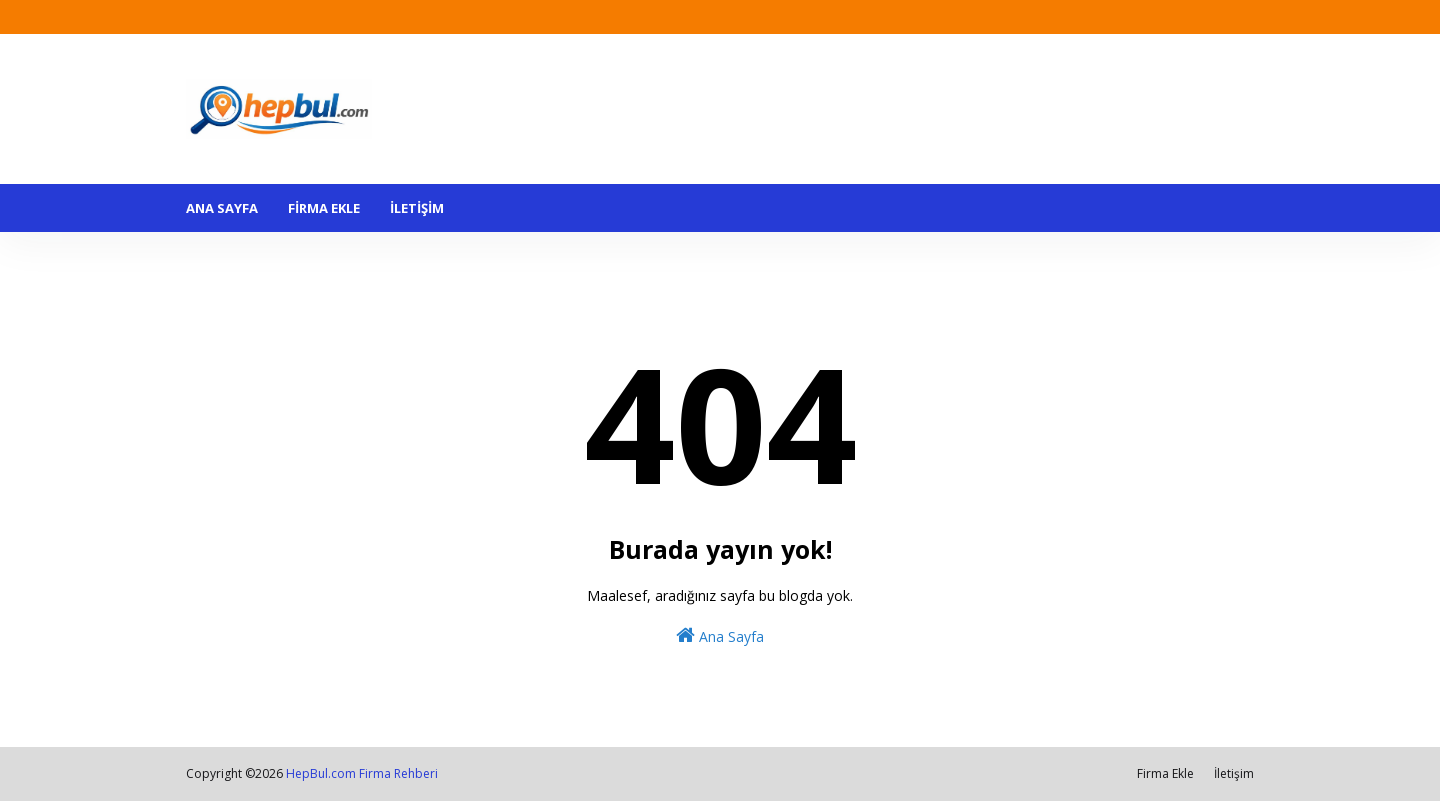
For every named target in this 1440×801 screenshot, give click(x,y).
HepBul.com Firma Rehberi (362, 773)
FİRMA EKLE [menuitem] (324, 208)
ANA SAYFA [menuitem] (222, 208)
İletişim (1234, 773)
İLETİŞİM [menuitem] (417, 208)
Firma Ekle (1165, 773)
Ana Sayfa (720, 635)
